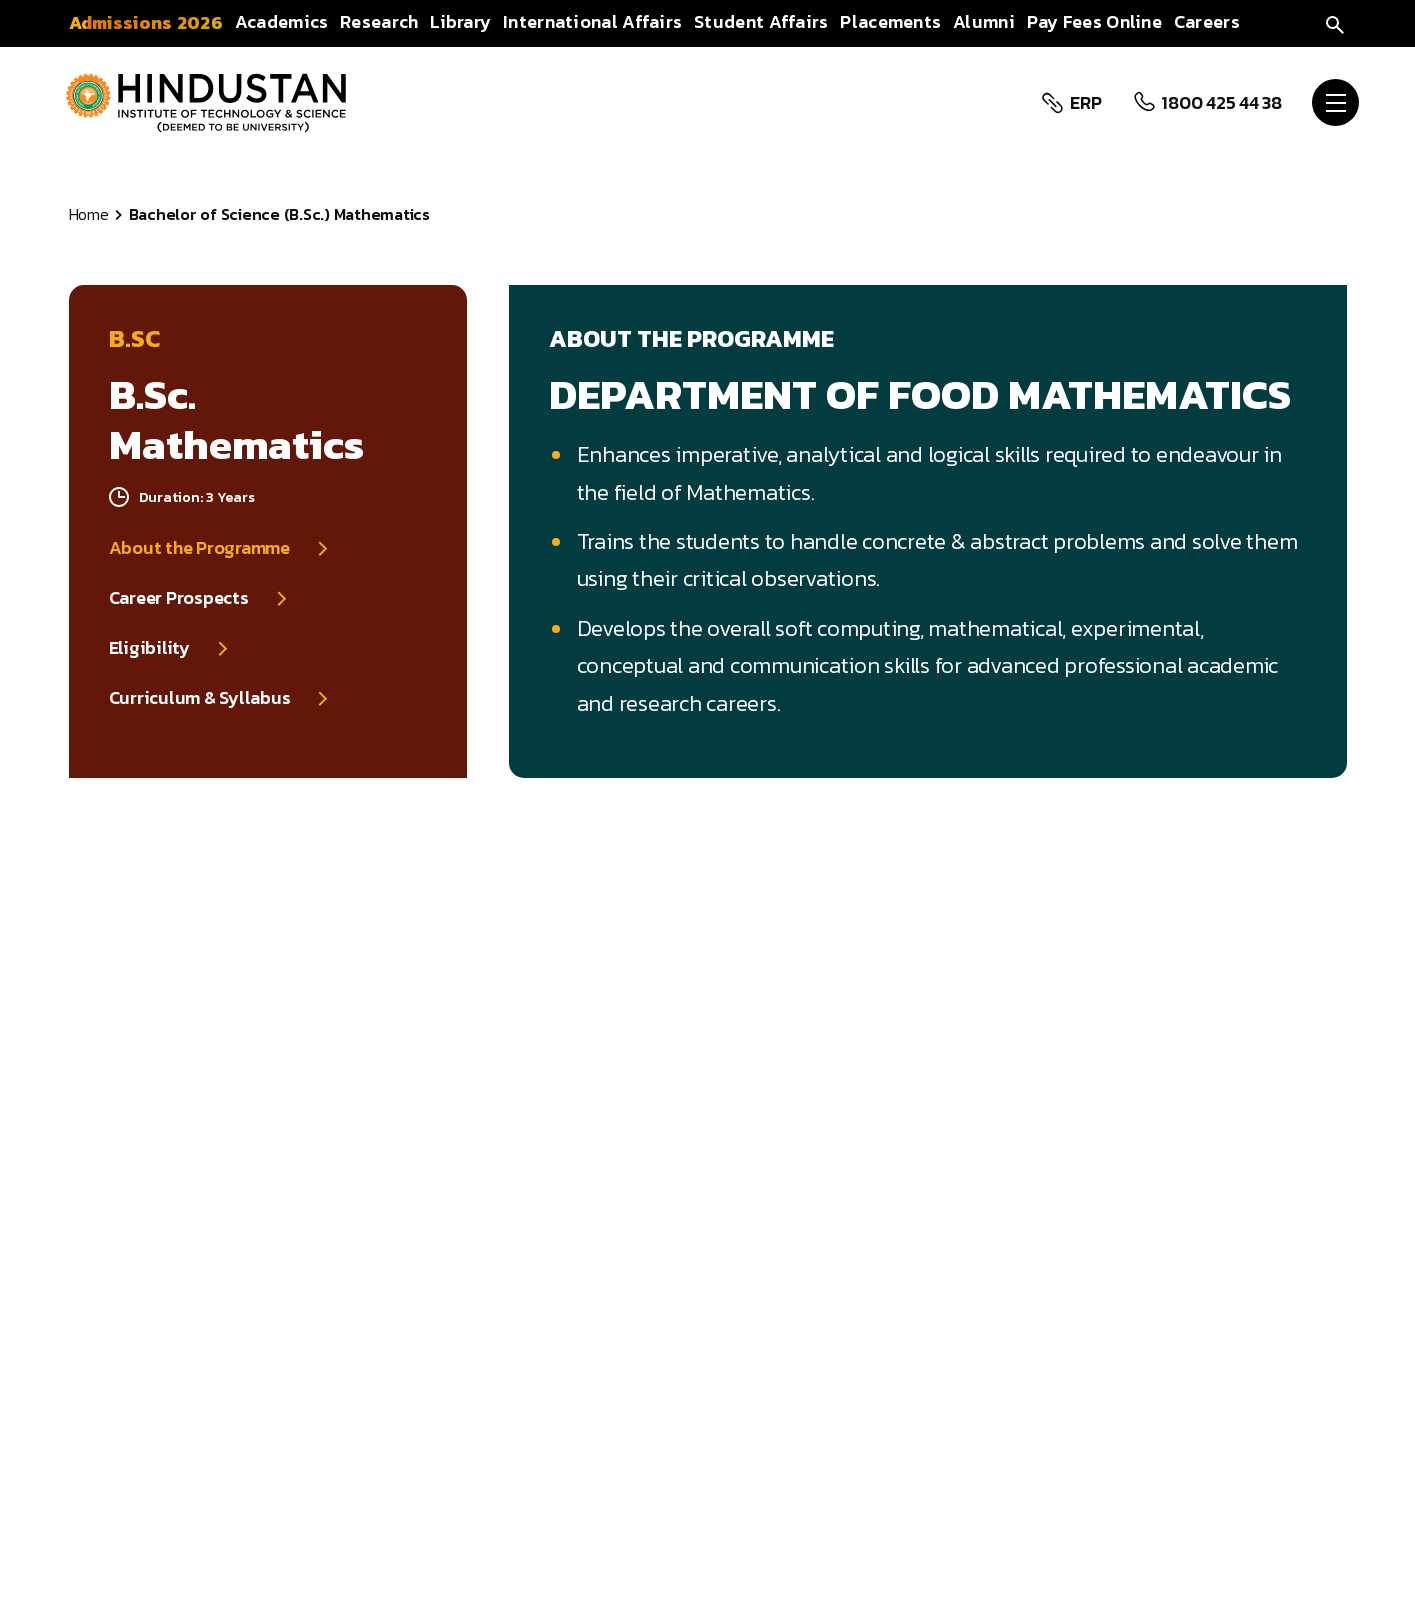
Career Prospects (179, 598)
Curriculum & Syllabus (200, 698)
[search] (1335, 22)
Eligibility (149, 648)
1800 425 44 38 (1220, 103)
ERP (1083, 103)
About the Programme (199, 548)
